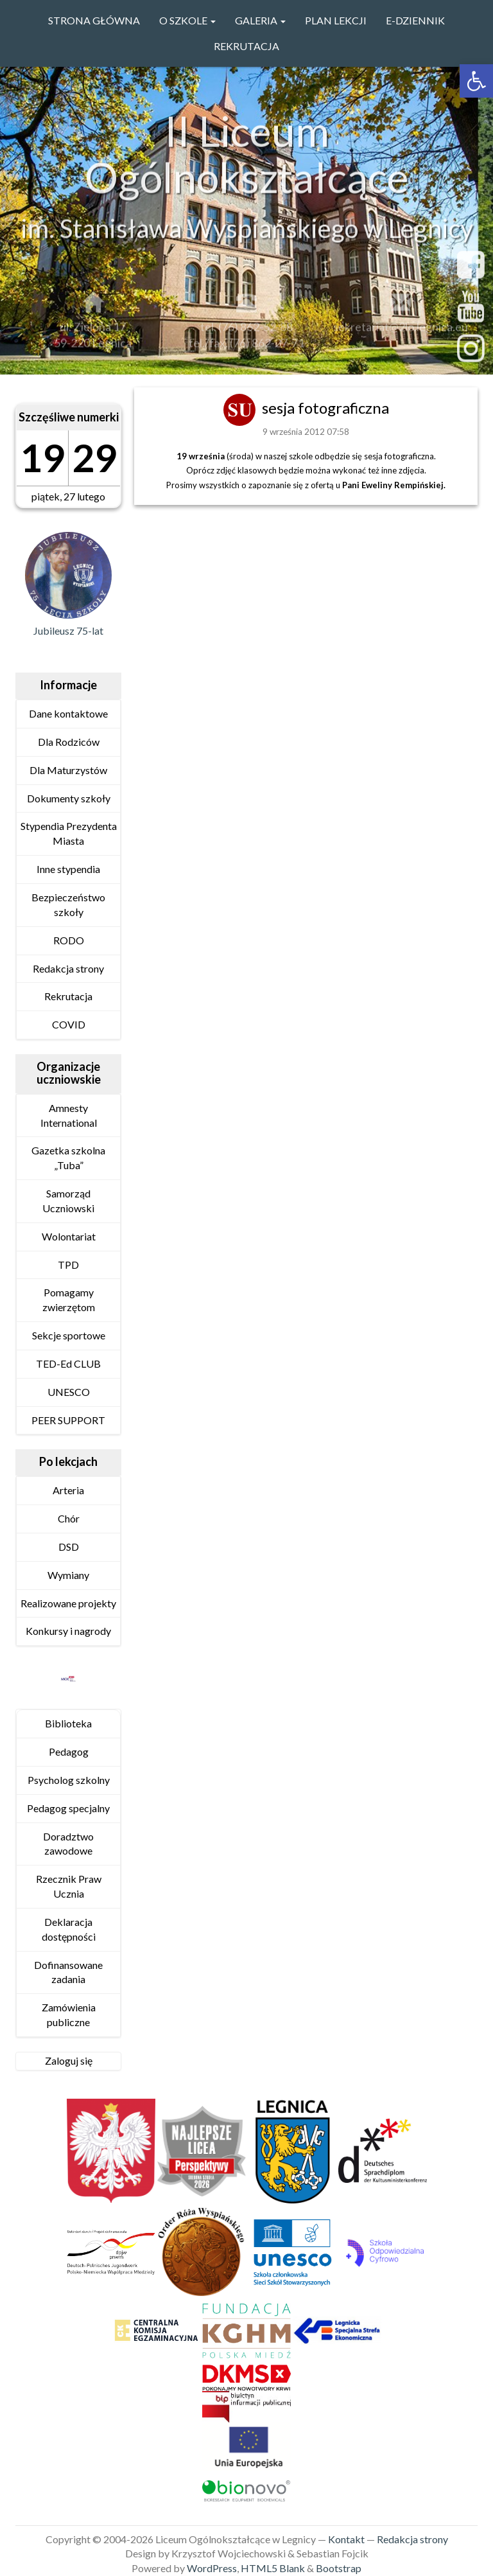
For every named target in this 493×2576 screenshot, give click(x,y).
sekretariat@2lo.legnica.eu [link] (400, 331)
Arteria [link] (68, 1490)
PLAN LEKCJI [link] (336, 20)
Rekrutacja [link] (246, 46)
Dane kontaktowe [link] (68, 713)
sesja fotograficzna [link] (325, 407)
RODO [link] (68, 940)
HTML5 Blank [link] (273, 2568)
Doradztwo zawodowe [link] (68, 1843)
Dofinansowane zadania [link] (68, 1972)
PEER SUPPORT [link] (68, 1420)
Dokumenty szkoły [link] (68, 798)
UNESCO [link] (69, 1392)
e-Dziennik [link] (415, 20)
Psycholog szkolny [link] (69, 1780)
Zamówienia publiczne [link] (69, 2014)
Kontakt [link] (346, 2539)
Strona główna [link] (94, 20)
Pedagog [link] (69, 1751)
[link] (476, 81)
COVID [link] (68, 1024)
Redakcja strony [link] (68, 968)
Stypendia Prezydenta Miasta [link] (69, 833)
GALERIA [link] (260, 20)
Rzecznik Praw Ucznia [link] (68, 1886)
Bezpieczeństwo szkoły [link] (68, 904)
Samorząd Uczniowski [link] (68, 1200)
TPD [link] (68, 1264)
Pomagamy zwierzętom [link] (68, 1299)
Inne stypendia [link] (68, 869)
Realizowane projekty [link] (68, 1603)
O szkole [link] (187, 20)
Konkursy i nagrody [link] (68, 1631)
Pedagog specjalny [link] (68, 1808)
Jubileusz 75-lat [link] (68, 630)
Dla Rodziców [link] (68, 742)
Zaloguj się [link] (68, 2060)
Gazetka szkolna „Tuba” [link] (68, 1157)
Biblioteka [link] (68, 1723)
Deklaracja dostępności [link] (69, 1929)
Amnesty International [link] (68, 1115)
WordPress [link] (212, 2568)
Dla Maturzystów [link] (68, 770)
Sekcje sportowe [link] (68, 1335)
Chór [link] (69, 1518)
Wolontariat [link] (69, 1236)
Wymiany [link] (68, 1575)
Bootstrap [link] (338, 2568)
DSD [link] (68, 1546)
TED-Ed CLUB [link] (68, 1363)
